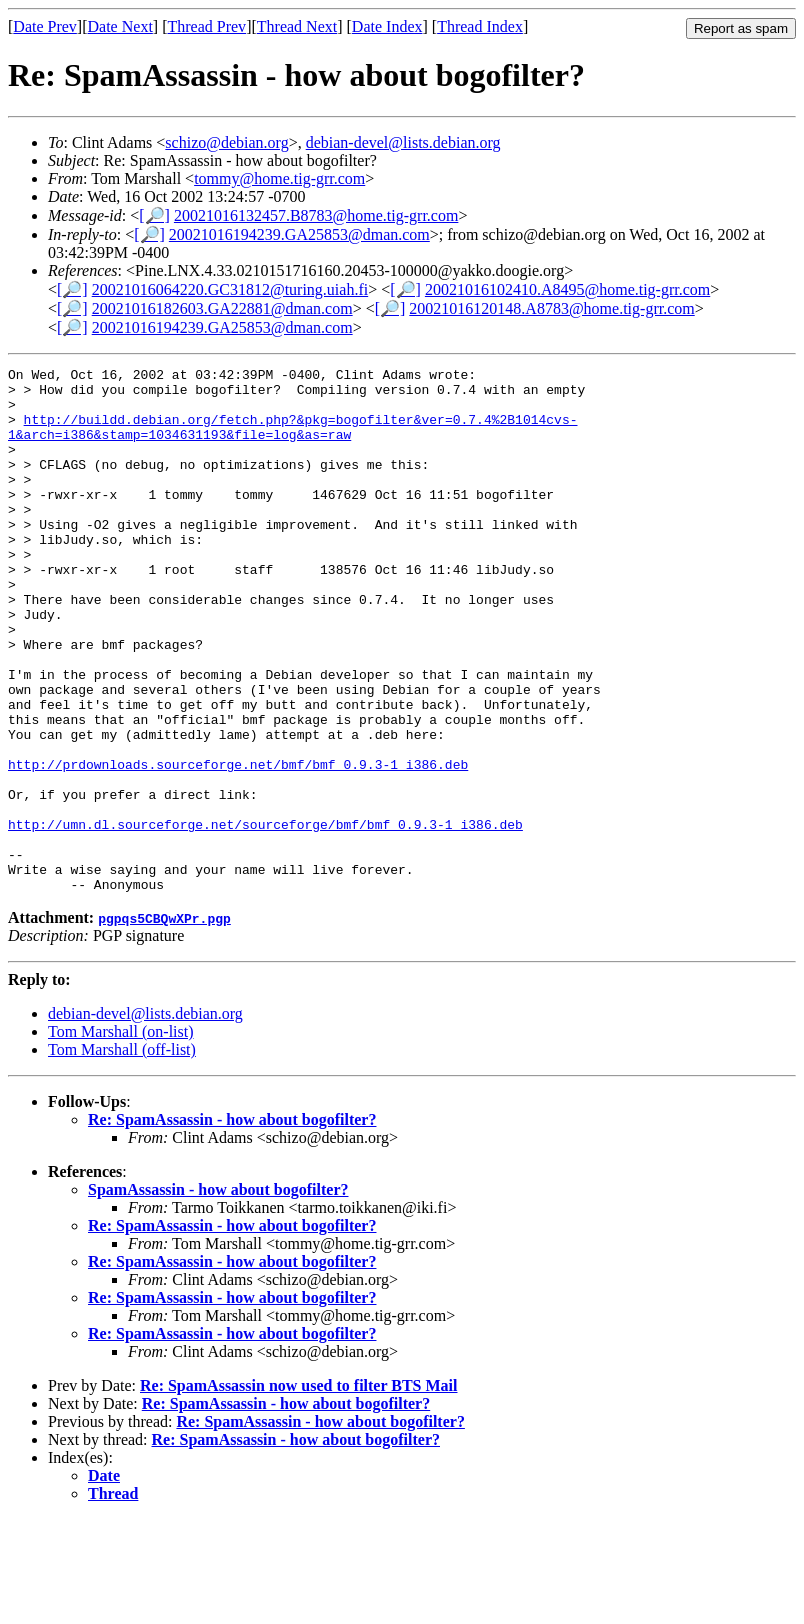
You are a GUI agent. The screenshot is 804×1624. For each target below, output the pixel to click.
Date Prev (45, 26)
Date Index (387, 26)
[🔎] (154, 215)
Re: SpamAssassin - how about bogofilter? (232, 1224)
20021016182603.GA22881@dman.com (222, 308)
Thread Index (480, 26)
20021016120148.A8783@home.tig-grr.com (551, 308)
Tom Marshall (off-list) (122, 1154)
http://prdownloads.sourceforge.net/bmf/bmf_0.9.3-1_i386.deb (238, 845)
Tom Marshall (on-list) (121, 1136)
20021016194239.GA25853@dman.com (299, 234)
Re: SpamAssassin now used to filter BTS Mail (299, 1490)
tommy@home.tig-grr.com (279, 178)
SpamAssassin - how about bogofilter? (218, 1294)
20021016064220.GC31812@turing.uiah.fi (230, 289)
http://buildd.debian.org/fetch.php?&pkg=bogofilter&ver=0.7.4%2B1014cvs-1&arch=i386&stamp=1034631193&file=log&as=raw (292, 440)
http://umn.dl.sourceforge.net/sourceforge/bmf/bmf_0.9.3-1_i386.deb (265, 917)
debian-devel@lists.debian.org (403, 142)
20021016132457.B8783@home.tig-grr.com (316, 215)
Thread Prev (206, 26)
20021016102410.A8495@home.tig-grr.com (567, 289)
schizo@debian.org (226, 142)
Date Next (120, 26)
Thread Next (297, 26)
